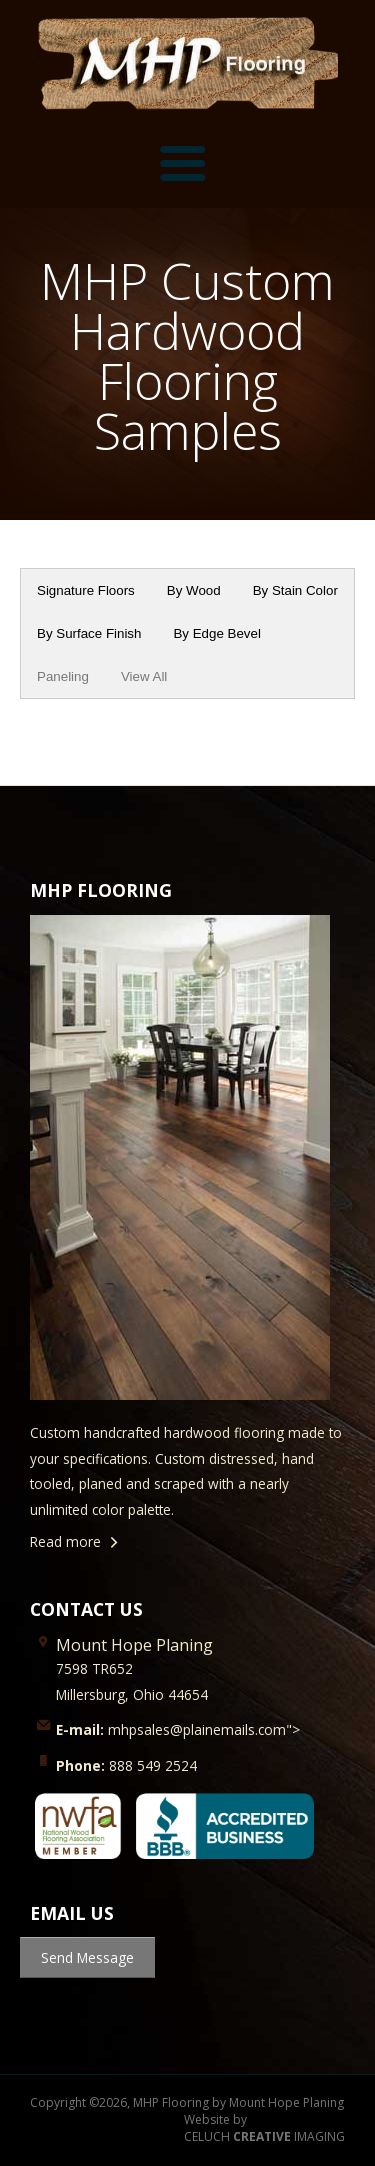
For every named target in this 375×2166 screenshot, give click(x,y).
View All (144, 676)
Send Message (87, 1957)
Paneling (63, 676)
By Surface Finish (89, 633)
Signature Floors (86, 590)
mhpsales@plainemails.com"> (178, 1729)
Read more (65, 1541)
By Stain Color (295, 590)
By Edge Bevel (216, 633)
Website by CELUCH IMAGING (264, 2128)
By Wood (194, 590)
